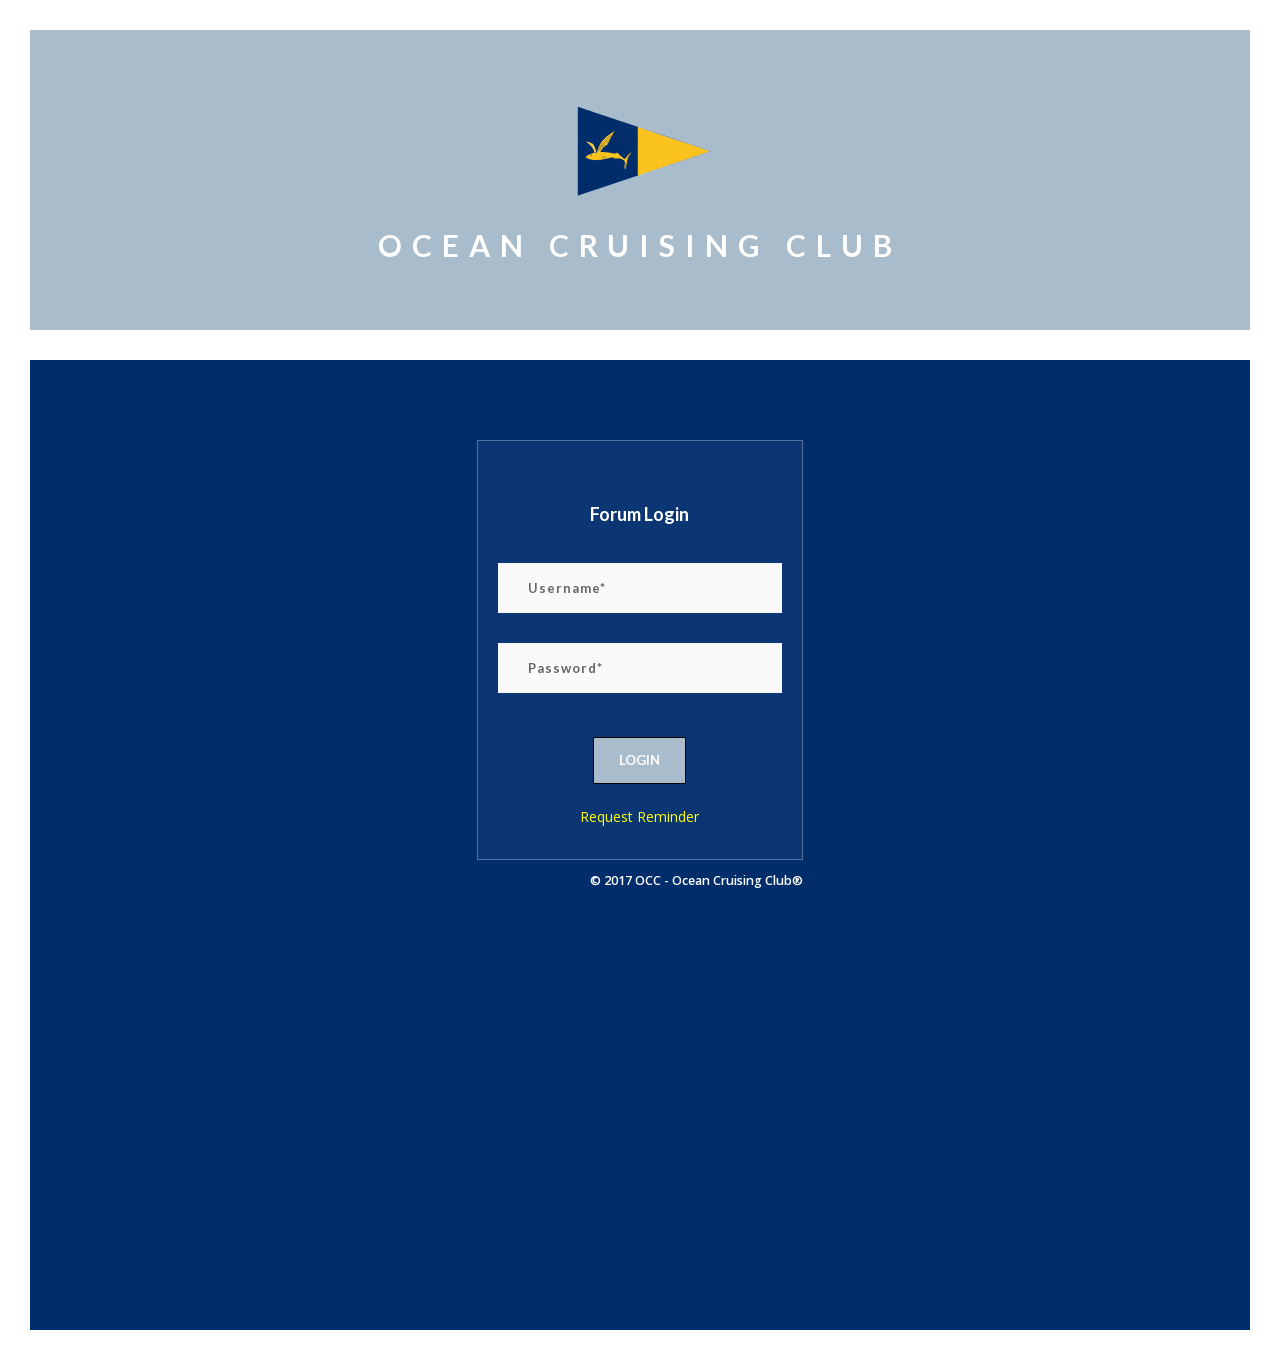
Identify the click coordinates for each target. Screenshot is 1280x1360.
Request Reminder (639, 816)
